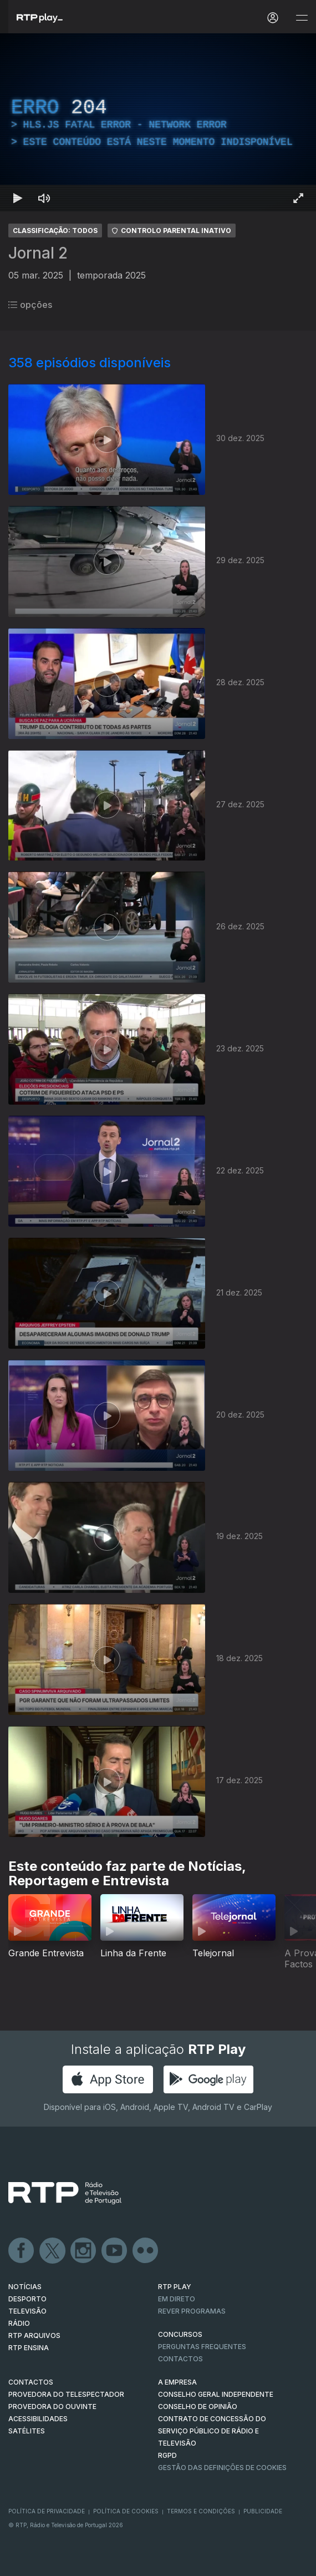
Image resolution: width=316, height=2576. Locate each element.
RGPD (167, 2455)
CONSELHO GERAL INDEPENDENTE (215, 2394)
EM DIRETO (176, 2299)
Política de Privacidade (46, 2511)
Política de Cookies (126, 2511)
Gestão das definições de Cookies (222, 2467)
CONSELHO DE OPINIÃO (197, 2406)
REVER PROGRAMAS (192, 2311)
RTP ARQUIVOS (34, 2335)
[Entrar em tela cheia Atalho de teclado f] (298, 198)
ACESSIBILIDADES (38, 2419)
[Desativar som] (44, 198)
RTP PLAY (174, 2287)
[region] (158, 122)
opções (30, 304)
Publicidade (262, 2511)
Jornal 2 (38, 253)
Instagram (83, 2251)
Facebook (21, 2251)
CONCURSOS (180, 2334)
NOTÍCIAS (25, 2287)
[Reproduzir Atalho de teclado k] (17, 198)
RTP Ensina (28, 2348)
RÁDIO (19, 2323)
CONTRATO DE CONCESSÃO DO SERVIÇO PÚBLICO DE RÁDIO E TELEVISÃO (212, 2431)
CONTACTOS (30, 2382)
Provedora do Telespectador (66, 2394)
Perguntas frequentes (202, 2346)
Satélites (26, 2431)
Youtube (114, 2251)
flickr (145, 2251)
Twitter (52, 2251)
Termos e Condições (201, 2511)
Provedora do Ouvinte (52, 2406)
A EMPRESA (177, 2382)
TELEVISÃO (27, 2311)
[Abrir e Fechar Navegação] (301, 18)
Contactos (180, 2359)
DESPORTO (27, 2299)
